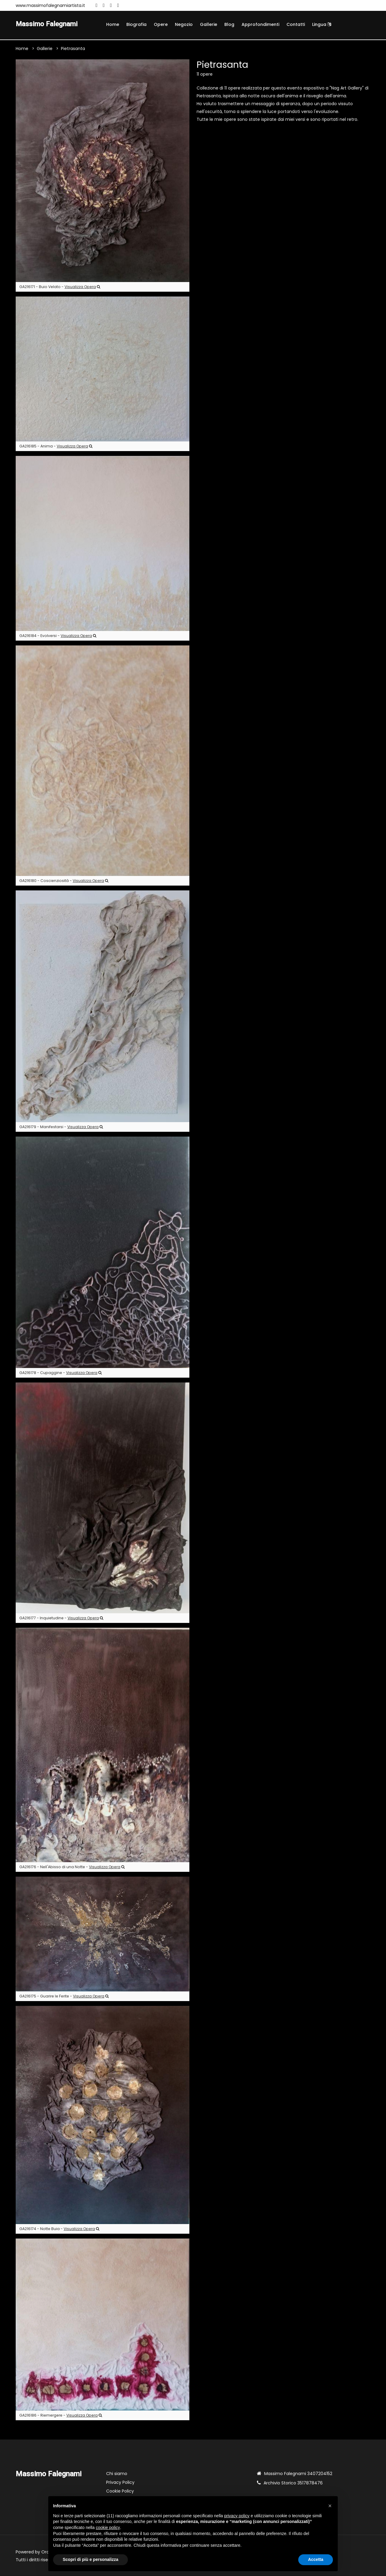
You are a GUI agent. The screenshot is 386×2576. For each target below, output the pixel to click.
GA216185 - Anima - (55, 446)
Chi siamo (116, 2474)
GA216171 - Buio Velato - (59, 287)
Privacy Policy (120, 2483)
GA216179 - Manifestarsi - (61, 1127)
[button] (330, 2506)
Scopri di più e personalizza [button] (90, 2559)
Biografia (136, 24)
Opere (161, 24)
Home (112, 24)
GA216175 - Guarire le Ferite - (64, 1996)
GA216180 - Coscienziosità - (63, 880)
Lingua (321, 24)
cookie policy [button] (108, 2527)
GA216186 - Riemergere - (60, 2415)
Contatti (295, 24)
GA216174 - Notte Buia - (59, 2229)
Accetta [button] (315, 2559)
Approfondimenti (260, 24)
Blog (229, 24)
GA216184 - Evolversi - (57, 636)
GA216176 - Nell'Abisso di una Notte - (72, 1867)
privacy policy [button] (236, 2515)
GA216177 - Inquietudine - (61, 1618)
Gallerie (208, 24)
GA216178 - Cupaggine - (60, 1373)
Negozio (184, 24)
